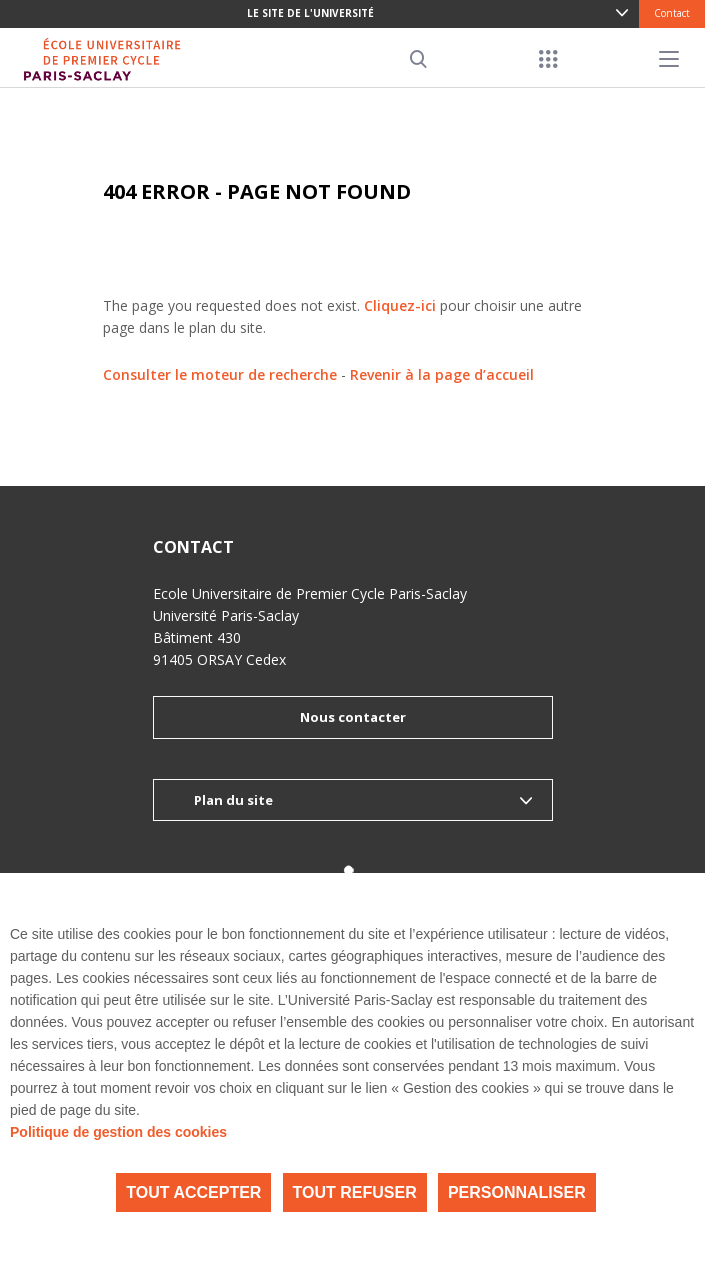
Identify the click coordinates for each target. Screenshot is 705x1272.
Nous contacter (353, 717)
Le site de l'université (310, 13)
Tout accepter (193, 1192)
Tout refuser (355, 1192)
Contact (672, 13)
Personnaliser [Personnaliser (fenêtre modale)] (517, 1192)
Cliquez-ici (400, 305)
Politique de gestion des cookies (118, 1132)
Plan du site (233, 800)
